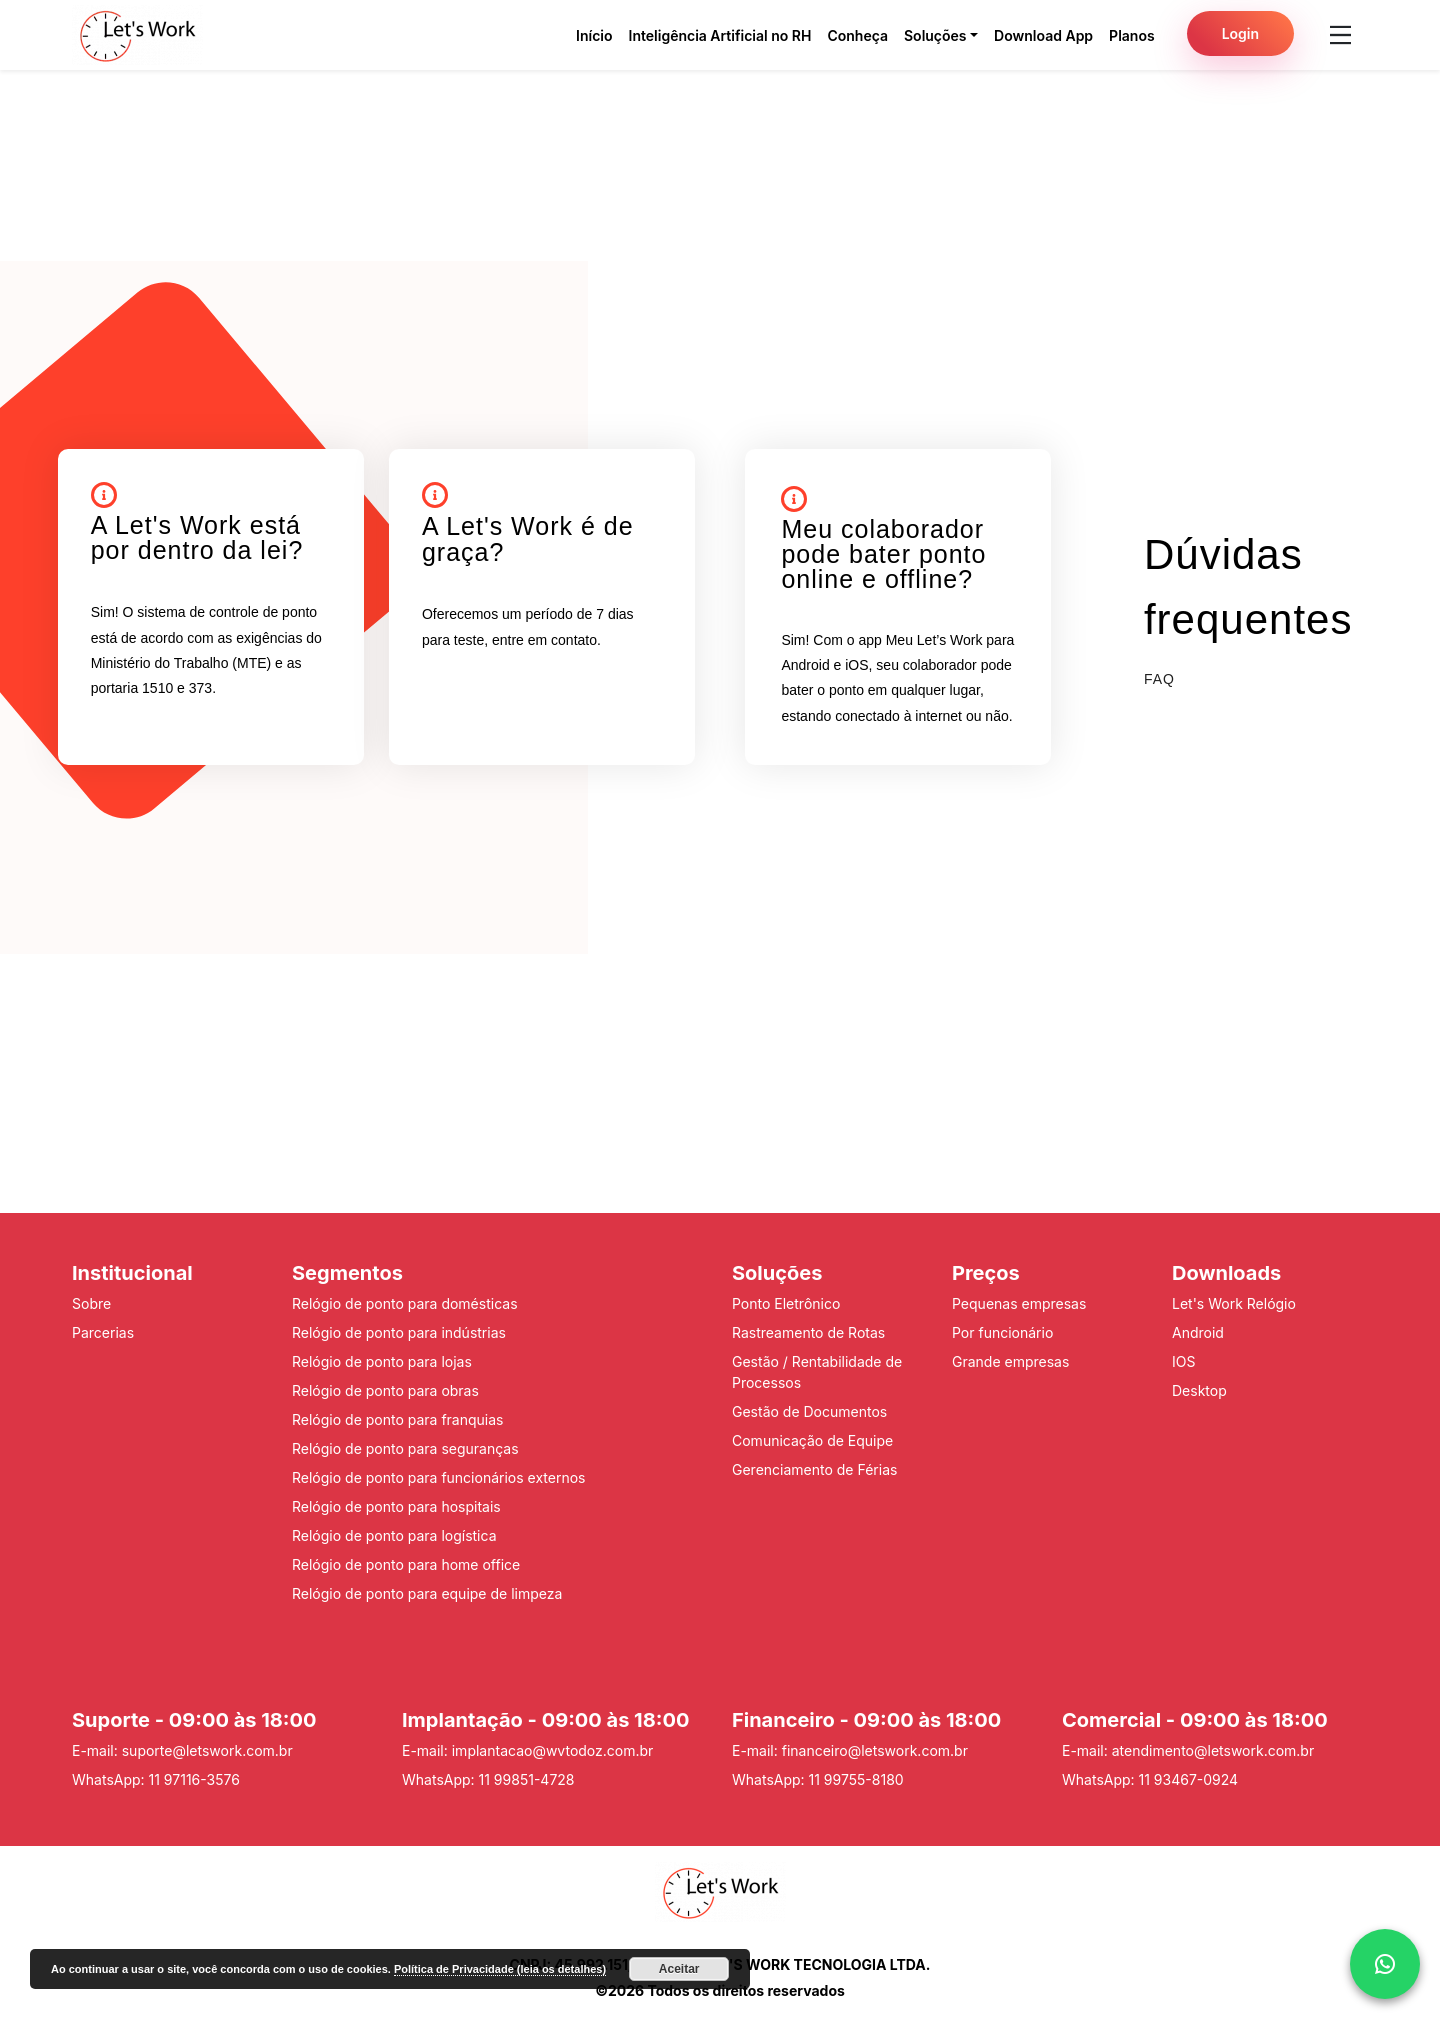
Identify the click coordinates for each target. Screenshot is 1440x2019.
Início (594, 35)
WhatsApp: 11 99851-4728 (488, 1779)
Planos (1132, 35)
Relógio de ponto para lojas (382, 1361)
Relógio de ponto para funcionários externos (438, 1477)
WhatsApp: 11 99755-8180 (818, 1779)
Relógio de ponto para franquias (397, 1419)
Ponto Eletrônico (786, 1303)
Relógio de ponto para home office (406, 1564)
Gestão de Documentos (809, 1411)
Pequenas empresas (1019, 1303)
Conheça (857, 35)
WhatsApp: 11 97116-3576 (156, 1779)
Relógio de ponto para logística (394, 1535)
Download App (1043, 35)
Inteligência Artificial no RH (720, 35)
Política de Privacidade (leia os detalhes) (500, 1969)
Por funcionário (1002, 1332)
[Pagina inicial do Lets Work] (137, 35)
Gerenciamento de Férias (814, 1469)
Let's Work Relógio (1234, 1303)
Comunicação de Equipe (812, 1440)
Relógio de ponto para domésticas (405, 1303)
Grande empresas (1010, 1361)
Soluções (935, 35)
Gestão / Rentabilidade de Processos (817, 1372)
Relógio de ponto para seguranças (405, 1448)
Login (1240, 33)
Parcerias (103, 1332)
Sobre (91, 1303)
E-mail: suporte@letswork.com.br (182, 1750)
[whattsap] (1385, 1964)
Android (1198, 1332)
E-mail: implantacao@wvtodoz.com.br (527, 1750)
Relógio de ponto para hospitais (396, 1506)
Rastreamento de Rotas (808, 1332)
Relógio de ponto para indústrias (399, 1332)
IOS (1183, 1361)
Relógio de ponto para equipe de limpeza (427, 1593)
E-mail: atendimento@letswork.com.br (1188, 1750)
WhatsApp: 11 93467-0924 (1150, 1779)
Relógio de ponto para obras (385, 1390)
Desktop (1199, 1390)
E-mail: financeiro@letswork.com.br (850, 1750)
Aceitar (679, 1969)
